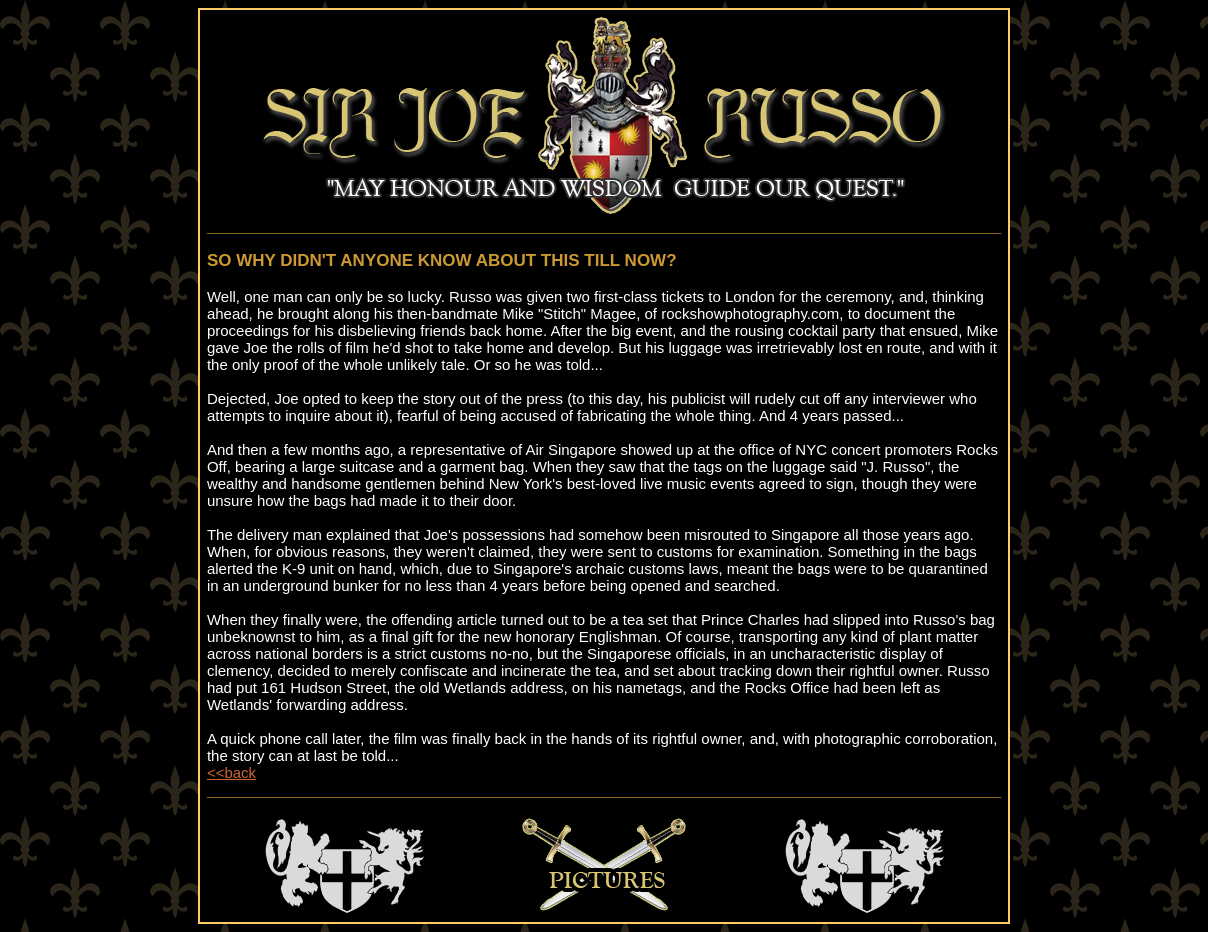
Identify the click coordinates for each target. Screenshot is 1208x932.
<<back (231, 772)
